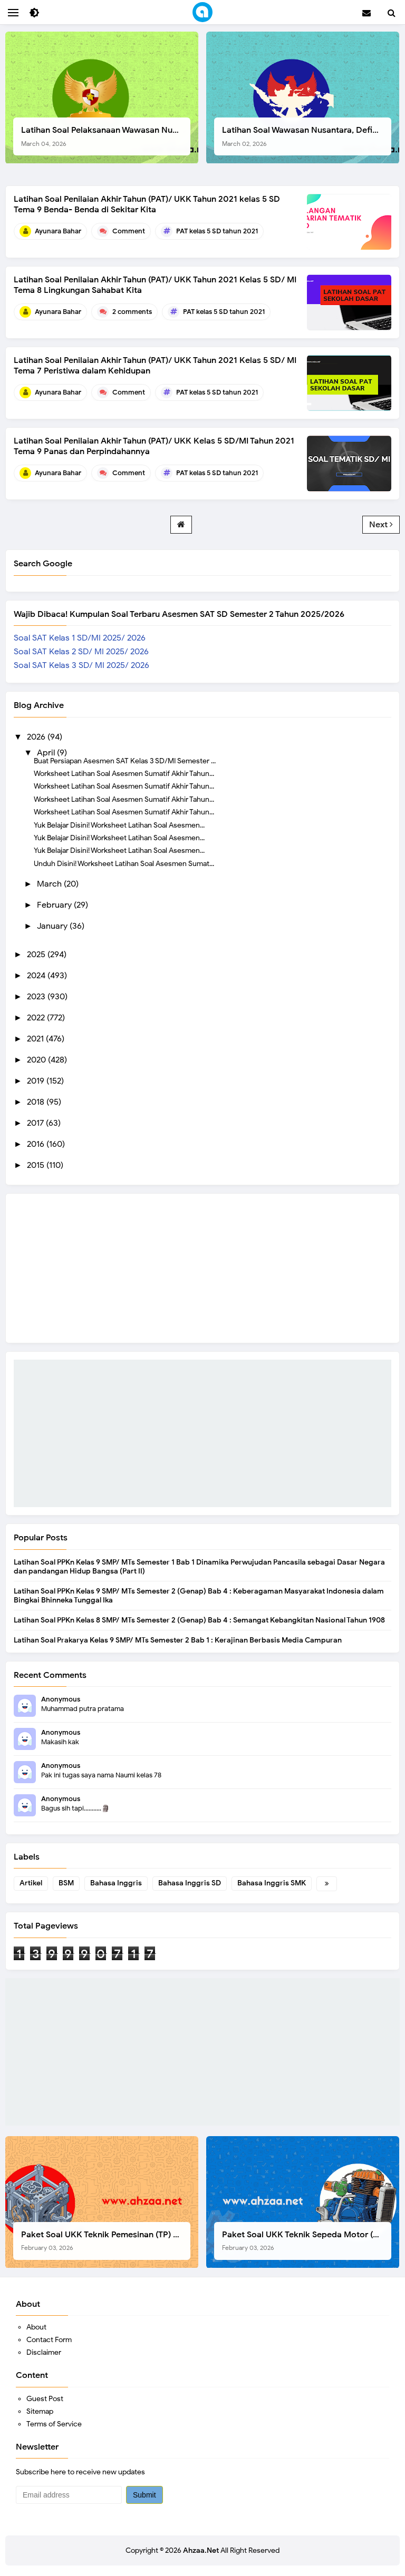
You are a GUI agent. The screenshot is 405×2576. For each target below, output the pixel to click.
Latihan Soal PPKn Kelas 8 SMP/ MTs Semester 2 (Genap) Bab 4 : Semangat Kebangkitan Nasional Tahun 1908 (199, 1620)
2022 (37, 1017)
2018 (36, 1102)
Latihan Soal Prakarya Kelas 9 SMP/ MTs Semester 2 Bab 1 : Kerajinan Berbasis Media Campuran (178, 1640)
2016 (36, 1144)
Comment (128, 231)
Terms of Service (54, 2424)
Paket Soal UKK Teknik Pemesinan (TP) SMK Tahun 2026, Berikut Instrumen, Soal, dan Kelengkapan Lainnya (105, 2240)
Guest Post (44, 2398)
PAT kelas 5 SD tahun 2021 (217, 231)
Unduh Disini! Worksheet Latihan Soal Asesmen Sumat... (124, 863)
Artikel (31, 1883)
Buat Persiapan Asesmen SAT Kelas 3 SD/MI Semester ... (125, 760)
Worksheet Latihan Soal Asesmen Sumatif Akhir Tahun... (124, 773)
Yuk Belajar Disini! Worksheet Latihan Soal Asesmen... (119, 825)
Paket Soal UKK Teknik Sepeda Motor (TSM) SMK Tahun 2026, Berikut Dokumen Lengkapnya (306, 2240)
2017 (36, 1123)
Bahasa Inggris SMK (271, 1883)
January (53, 926)
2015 (36, 1165)
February (55, 905)
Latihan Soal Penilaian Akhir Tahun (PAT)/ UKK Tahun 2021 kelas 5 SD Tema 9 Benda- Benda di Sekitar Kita (147, 204)
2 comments (132, 311)
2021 (36, 1039)
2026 (37, 737)
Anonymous (60, 1699)
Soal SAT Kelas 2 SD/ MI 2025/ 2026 (81, 651)
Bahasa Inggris (116, 1883)
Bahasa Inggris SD (189, 1883)
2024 (37, 975)
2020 (37, 1060)
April (47, 753)
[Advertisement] (202, 1433)
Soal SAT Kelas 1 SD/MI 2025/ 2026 (80, 638)
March (50, 884)
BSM (66, 1883)
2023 (37, 996)
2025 (37, 954)
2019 (36, 1081)
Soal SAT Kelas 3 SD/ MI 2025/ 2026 (81, 665)
